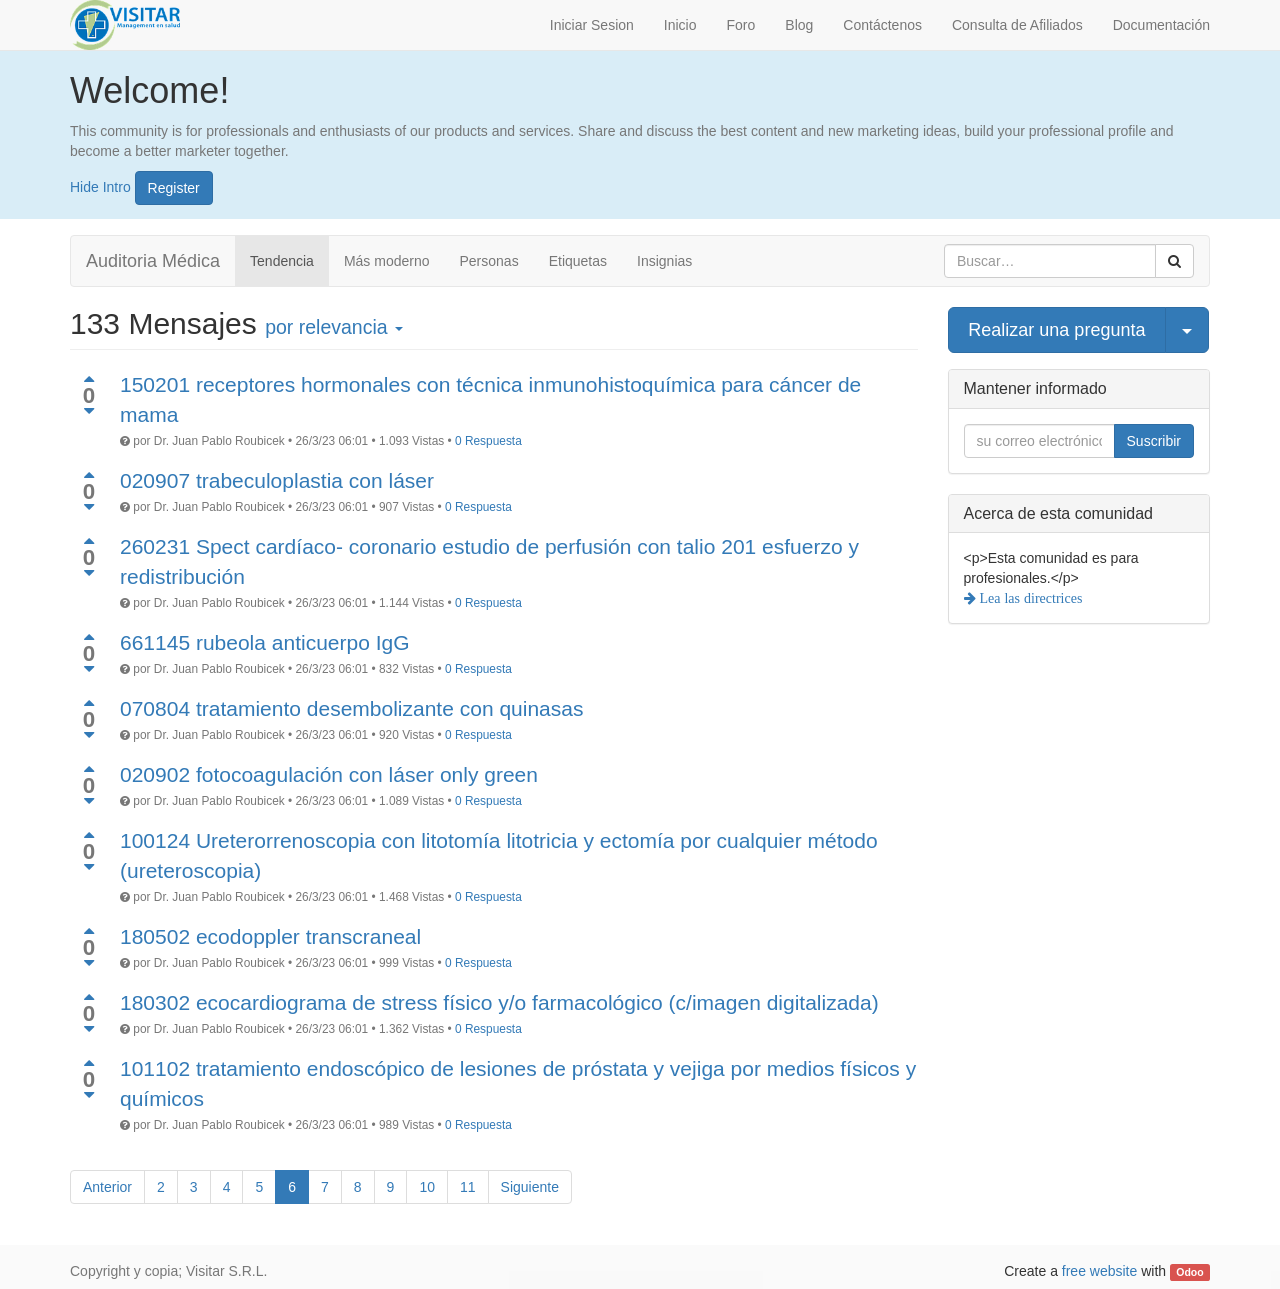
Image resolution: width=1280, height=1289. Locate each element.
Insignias (664, 261)
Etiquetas (578, 261)
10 (427, 1187)
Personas (489, 261)
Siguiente (530, 1187)
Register (174, 188)
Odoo (1189, 1272)
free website (1099, 1271)
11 (468, 1187)
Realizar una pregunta (1056, 330)
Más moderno (387, 261)
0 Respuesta (488, 441)
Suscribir (1154, 441)
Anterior (107, 1187)
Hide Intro (100, 186)
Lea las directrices (1029, 598)
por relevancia (334, 327)
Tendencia (282, 261)
